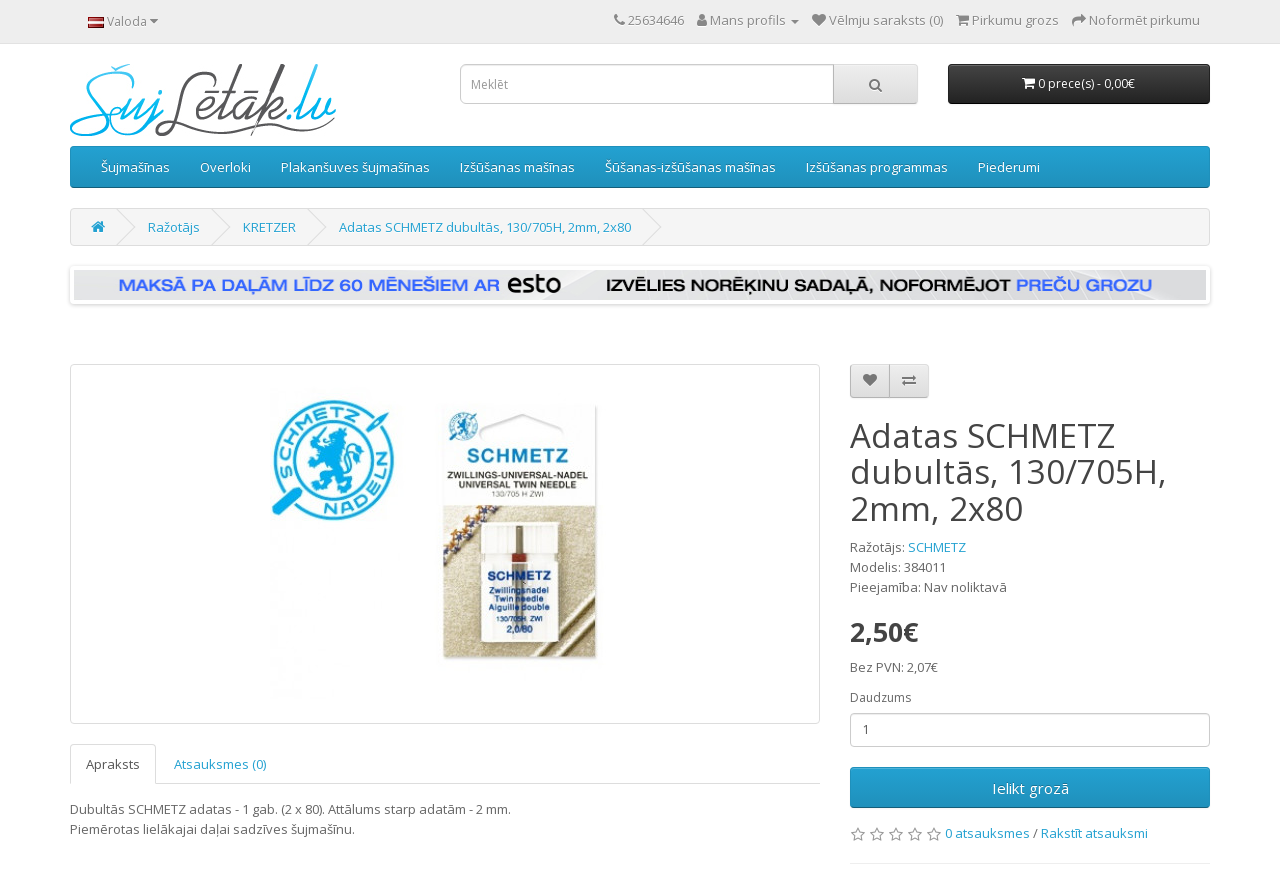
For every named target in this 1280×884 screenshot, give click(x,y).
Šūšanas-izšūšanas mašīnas (690, 167)
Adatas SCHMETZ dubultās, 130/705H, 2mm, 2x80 (485, 227)
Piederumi (1009, 167)
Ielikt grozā (1030, 788)
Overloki (225, 167)
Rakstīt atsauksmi (1094, 833)
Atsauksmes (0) (220, 764)
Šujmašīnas (135, 167)
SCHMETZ (937, 547)
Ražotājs (174, 227)
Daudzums (880, 697)
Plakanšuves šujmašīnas (355, 167)
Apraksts (113, 764)
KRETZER (269, 227)
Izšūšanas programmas (877, 167)
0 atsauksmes (987, 833)
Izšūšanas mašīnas (517, 167)
